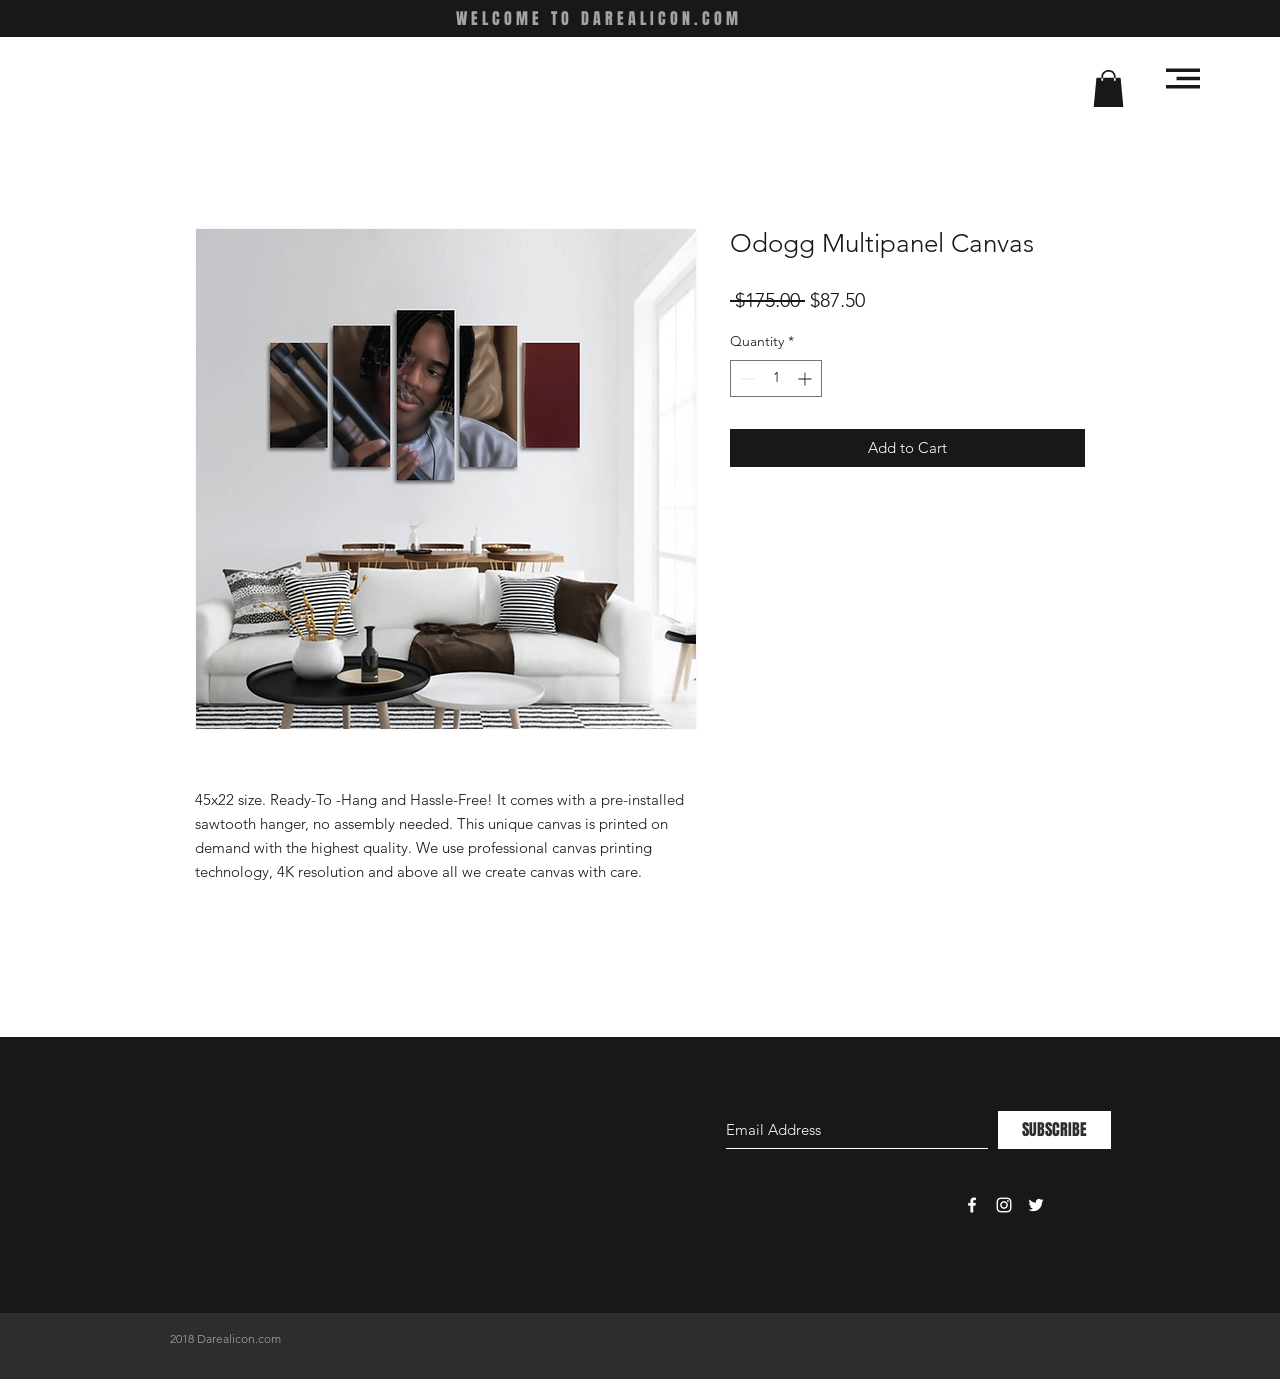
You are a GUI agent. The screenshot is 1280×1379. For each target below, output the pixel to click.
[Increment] (806, 378)
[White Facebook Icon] (972, 1205)
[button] (1108, 88)
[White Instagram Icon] (1004, 1205)
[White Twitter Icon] (1036, 1205)
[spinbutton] (776, 378)
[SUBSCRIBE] (1054, 1130)
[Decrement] (745, 378)
